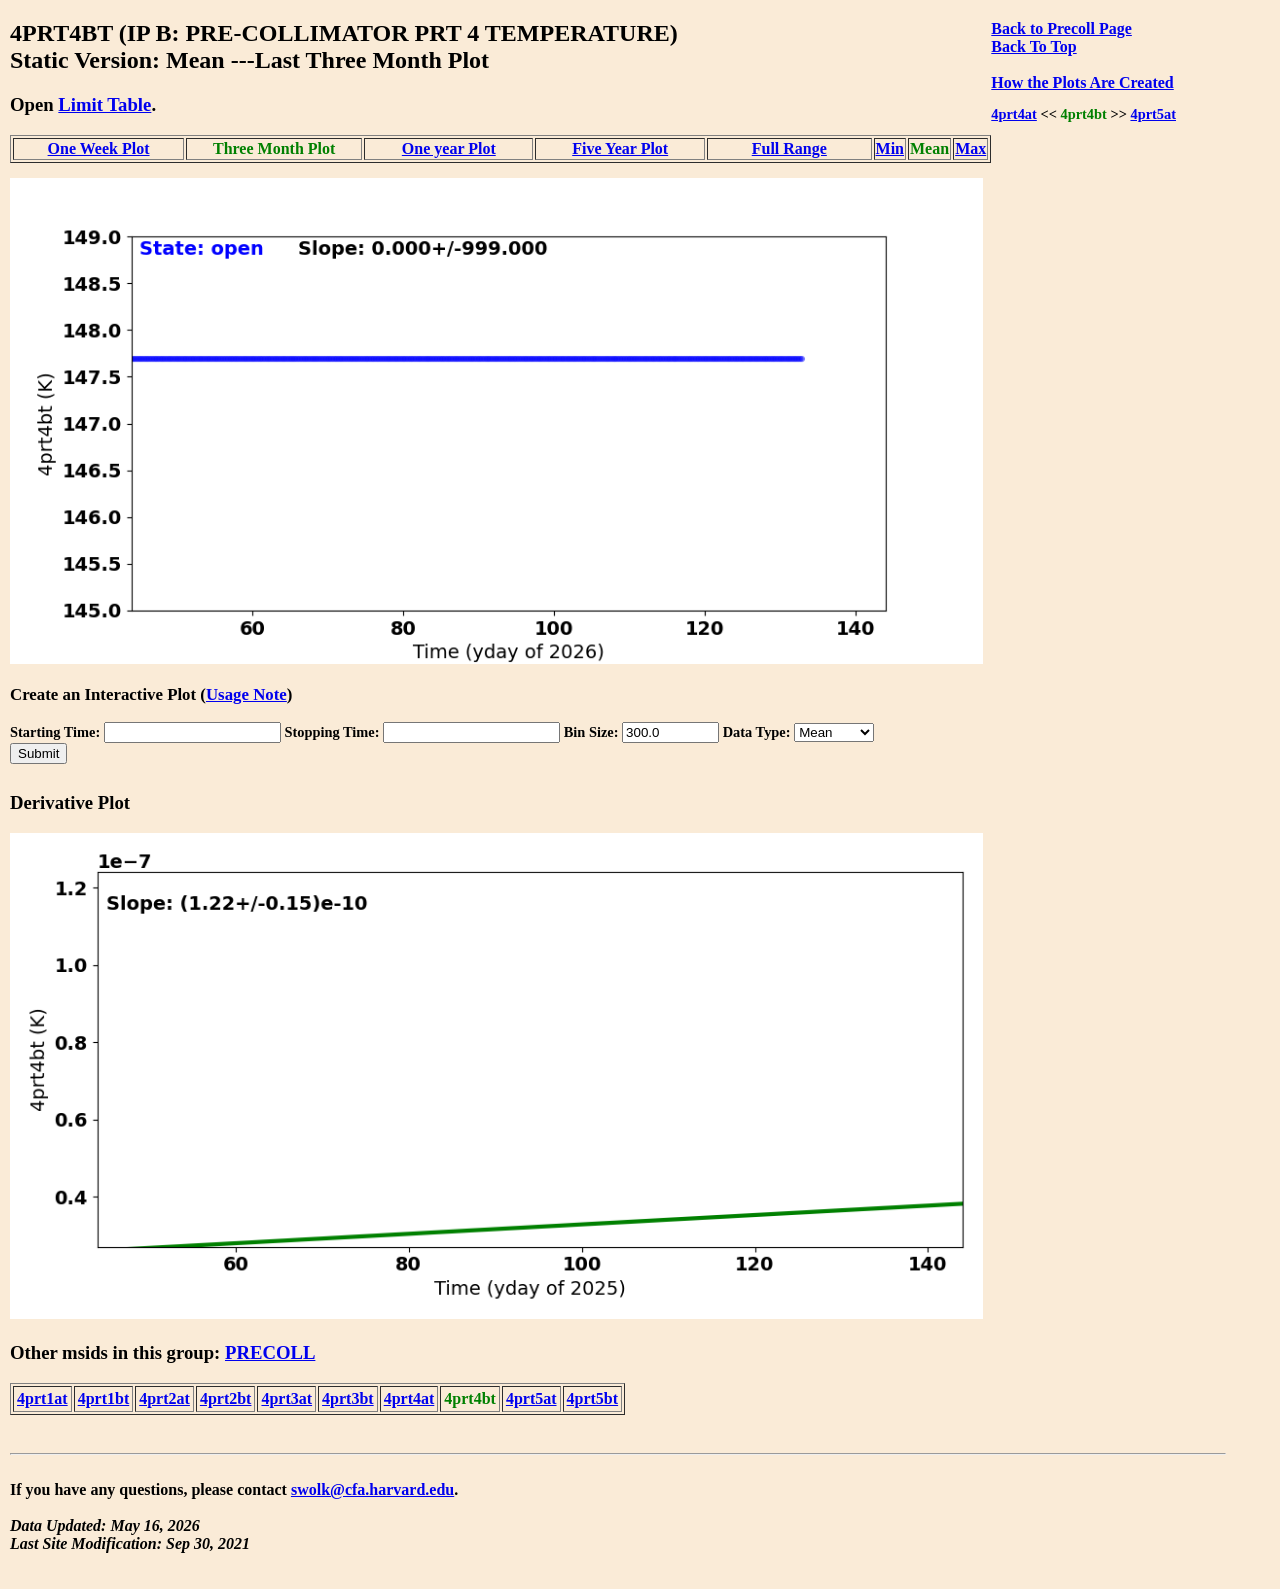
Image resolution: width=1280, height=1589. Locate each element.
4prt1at (42, 1398)
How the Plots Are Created (1082, 82)
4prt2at (164, 1398)
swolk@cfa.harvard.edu (372, 1489)
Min (890, 148)
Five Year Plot (620, 148)
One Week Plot (99, 148)
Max (970, 148)
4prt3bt (348, 1398)
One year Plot (449, 148)
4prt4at (1014, 114)
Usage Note (246, 694)
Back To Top (1033, 46)
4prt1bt (104, 1398)
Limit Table (104, 104)
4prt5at (1153, 114)
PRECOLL (270, 1352)
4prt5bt (593, 1398)
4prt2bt (226, 1398)
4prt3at (286, 1398)
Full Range (789, 148)
